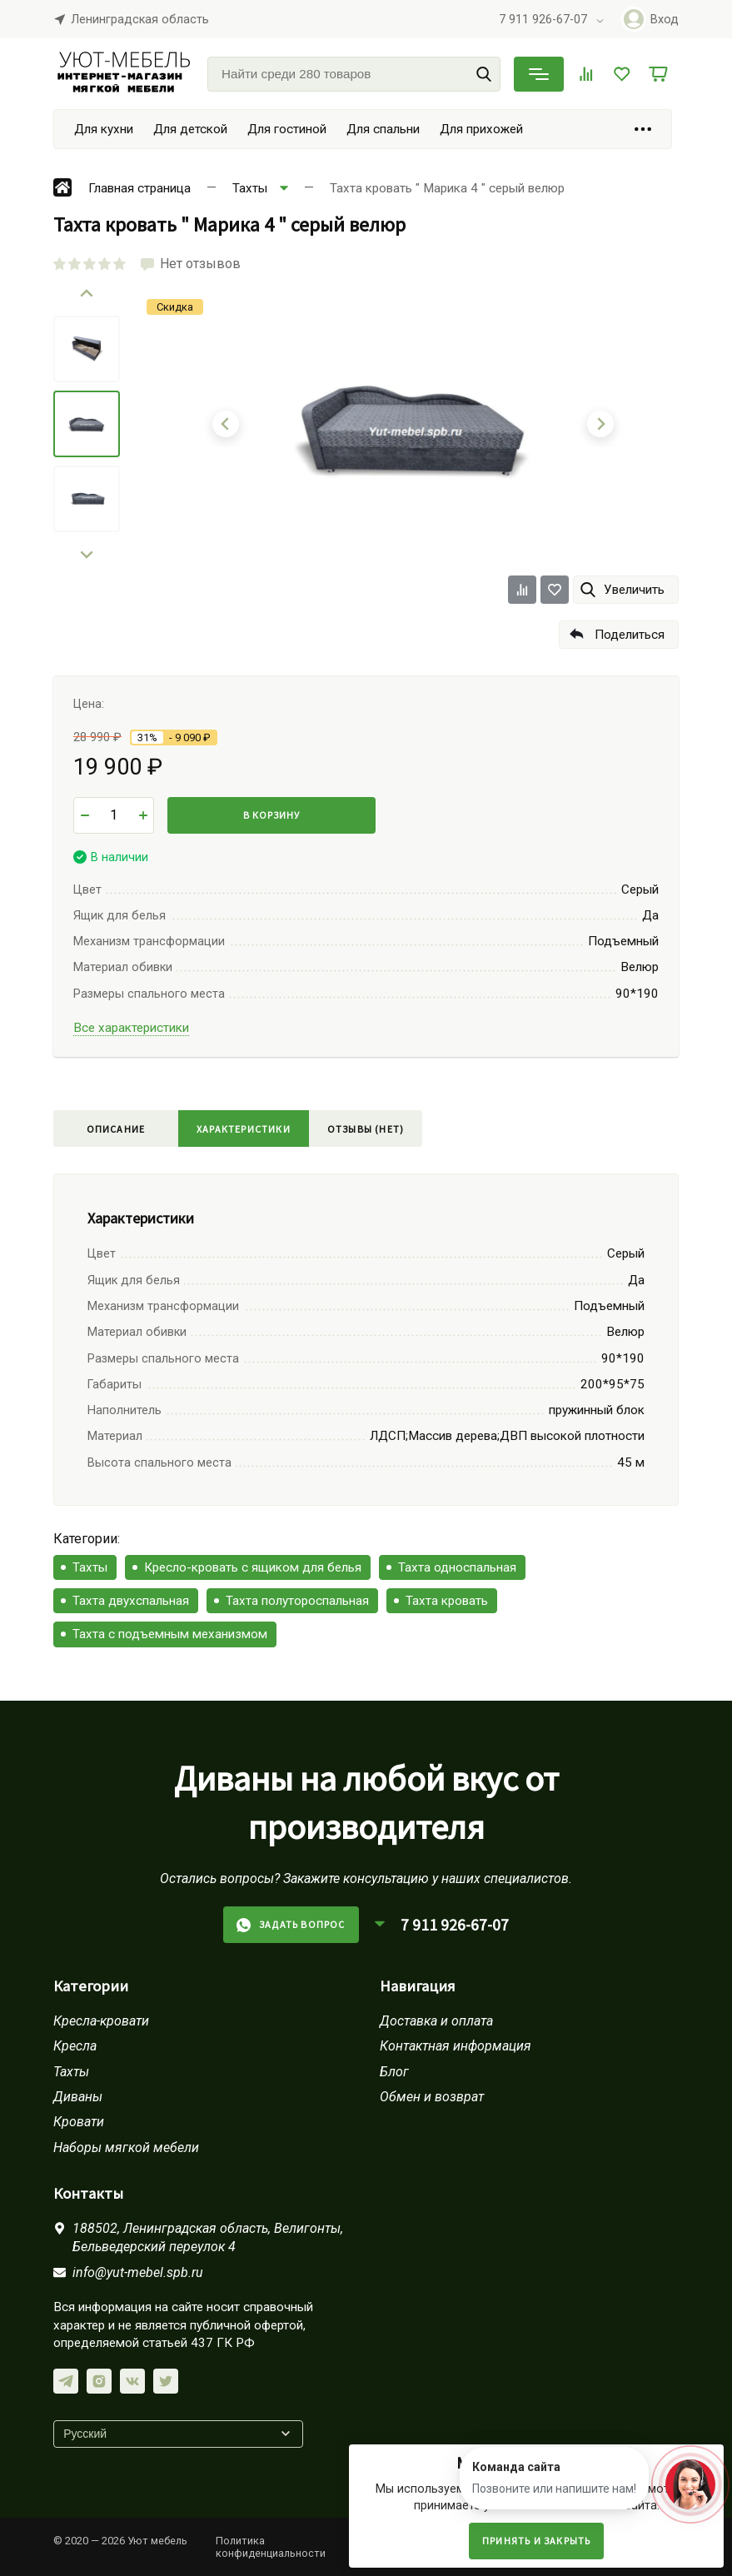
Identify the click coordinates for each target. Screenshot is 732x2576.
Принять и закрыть (536, 2540)
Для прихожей (481, 129)
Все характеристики (131, 1027)
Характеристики (244, 1129)
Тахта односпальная (457, 1567)
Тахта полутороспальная (297, 1600)
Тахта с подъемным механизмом (169, 1634)
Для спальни (383, 129)
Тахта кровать (447, 1600)
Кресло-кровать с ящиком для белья (252, 1567)
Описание (116, 1129)
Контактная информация (455, 2046)
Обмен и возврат (432, 2097)
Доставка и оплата (436, 2021)
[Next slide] (86, 554)
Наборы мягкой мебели (126, 2147)
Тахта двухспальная (130, 1600)
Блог (394, 2072)
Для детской (190, 129)
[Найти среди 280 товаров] (353, 74)
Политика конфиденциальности (271, 2546)
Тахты (89, 1567)
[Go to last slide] (86, 294)
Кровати (78, 2122)
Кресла (75, 2046)
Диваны (77, 2097)
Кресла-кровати (101, 2021)
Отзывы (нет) (365, 1129)
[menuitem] (86, 349)
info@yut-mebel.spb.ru (137, 2272)
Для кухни (103, 129)
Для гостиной (286, 129)
